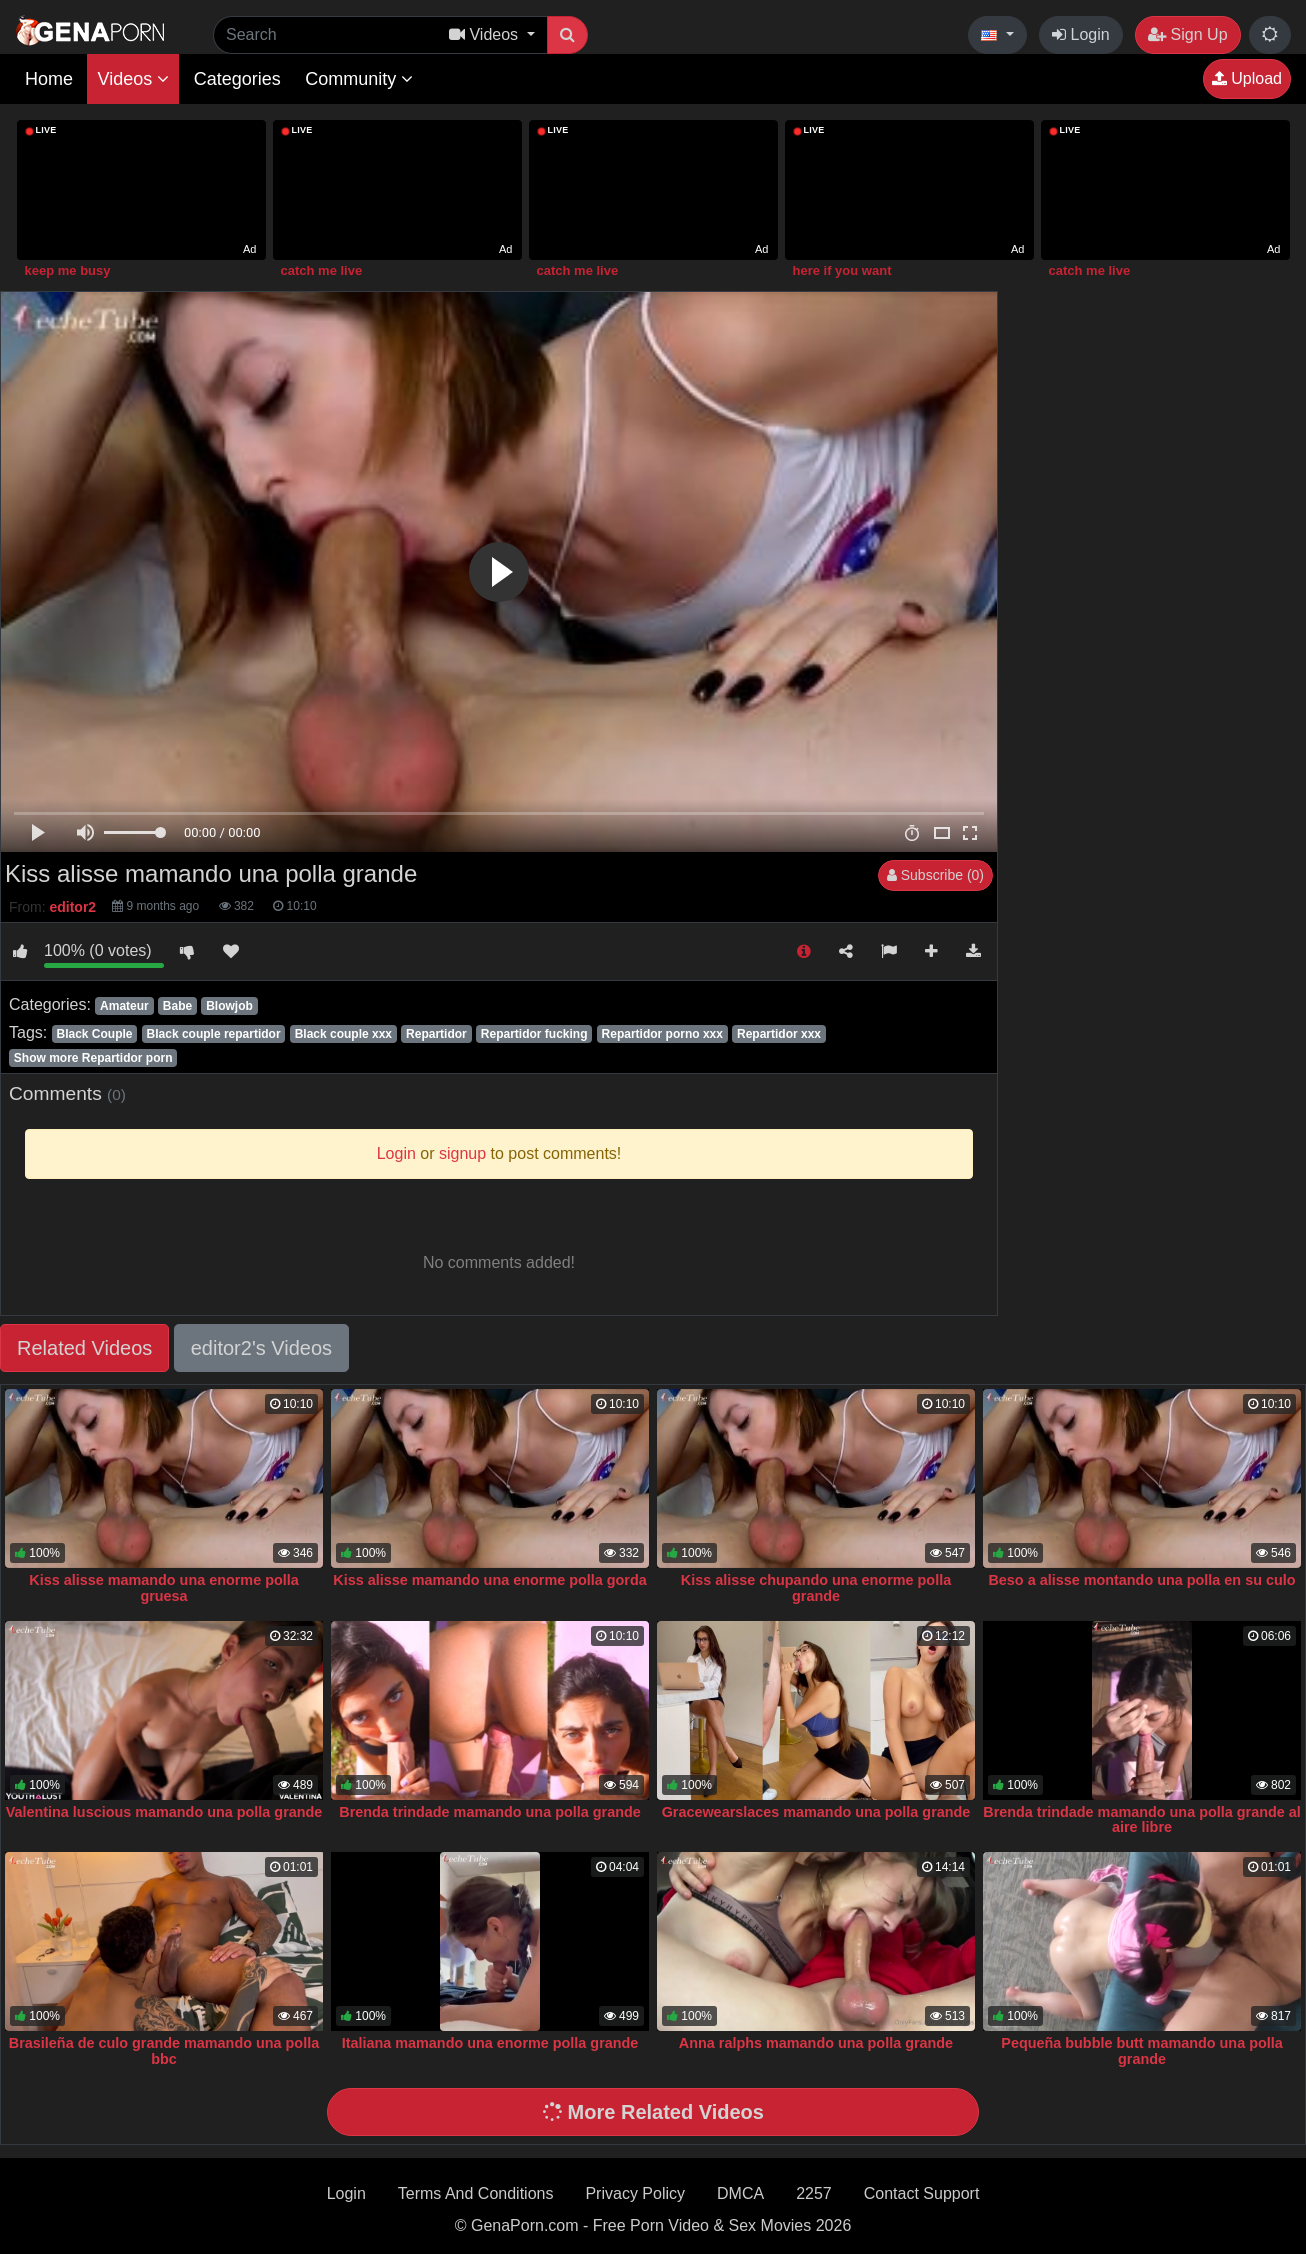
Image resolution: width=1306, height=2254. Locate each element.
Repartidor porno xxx (662, 1034)
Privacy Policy (635, 2193)
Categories (237, 79)
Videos (133, 79)
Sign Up (1187, 34)
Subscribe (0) (935, 875)
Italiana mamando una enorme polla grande (490, 2043)
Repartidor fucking (534, 1034)
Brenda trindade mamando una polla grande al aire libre (1141, 1820)
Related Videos (84, 1348)
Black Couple (94, 1034)
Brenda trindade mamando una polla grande (489, 1812)
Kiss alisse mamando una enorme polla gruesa (164, 1588)
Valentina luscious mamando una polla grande (164, 1812)
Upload (1247, 78)
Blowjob (229, 1006)
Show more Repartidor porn (93, 1058)
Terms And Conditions (476, 2193)
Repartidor (436, 1034)
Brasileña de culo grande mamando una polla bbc (164, 2051)
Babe (177, 1006)
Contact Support (922, 2193)
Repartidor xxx (779, 1034)
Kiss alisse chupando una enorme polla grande (816, 1588)
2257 (814, 2193)
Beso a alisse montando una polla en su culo (1141, 1580)
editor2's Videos (261, 1348)
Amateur (124, 1006)
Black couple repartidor (214, 1034)
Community (359, 79)
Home (49, 79)
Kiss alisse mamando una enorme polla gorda (490, 1580)
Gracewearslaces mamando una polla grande (816, 1812)
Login (1081, 34)
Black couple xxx (343, 1034)
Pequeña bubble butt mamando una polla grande (1141, 2051)
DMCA (740, 2193)
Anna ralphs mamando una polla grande (816, 2043)
